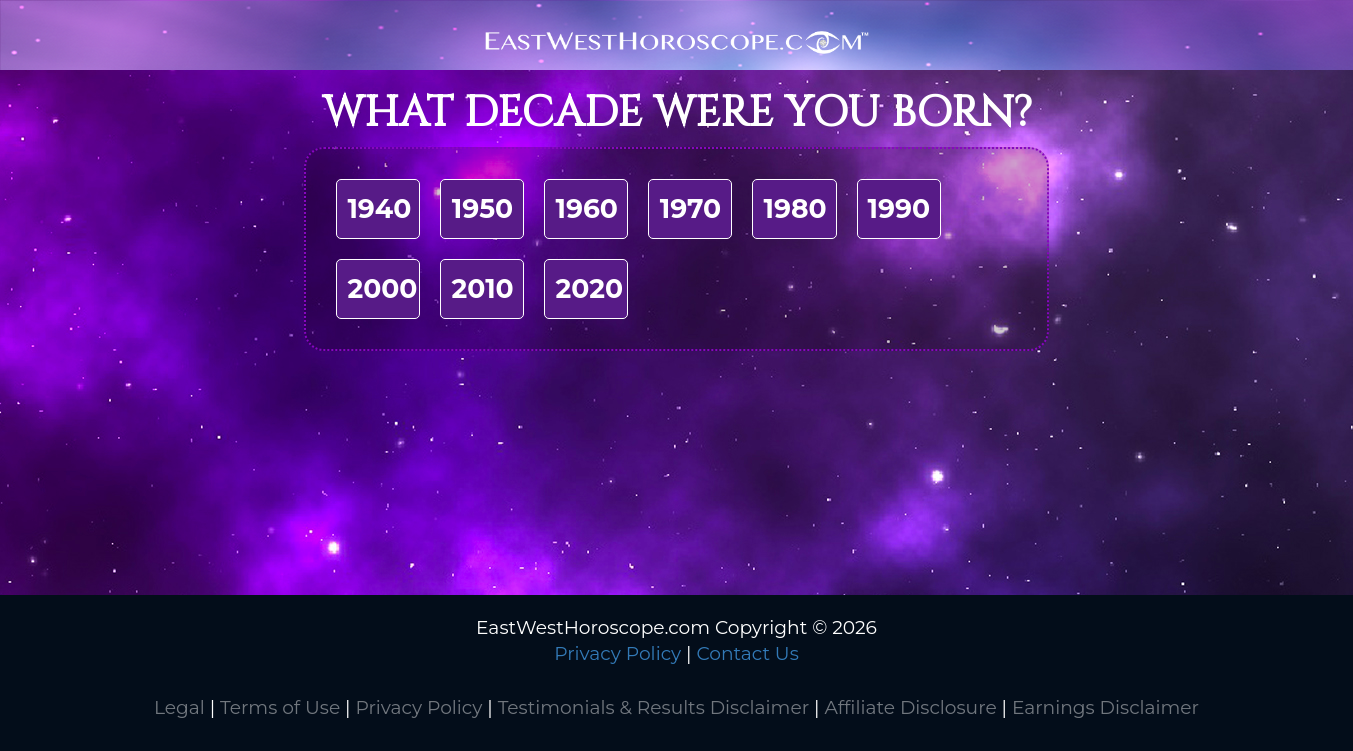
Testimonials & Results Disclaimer (653, 707)
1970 (690, 208)
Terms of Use (280, 707)
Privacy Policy (617, 653)
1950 (482, 208)
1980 (794, 208)
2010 (482, 288)
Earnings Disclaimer (1105, 707)
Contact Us (747, 653)
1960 (586, 208)
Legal (179, 707)
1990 (899, 208)
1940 (379, 208)
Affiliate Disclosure (910, 707)
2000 (382, 288)
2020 (589, 288)
